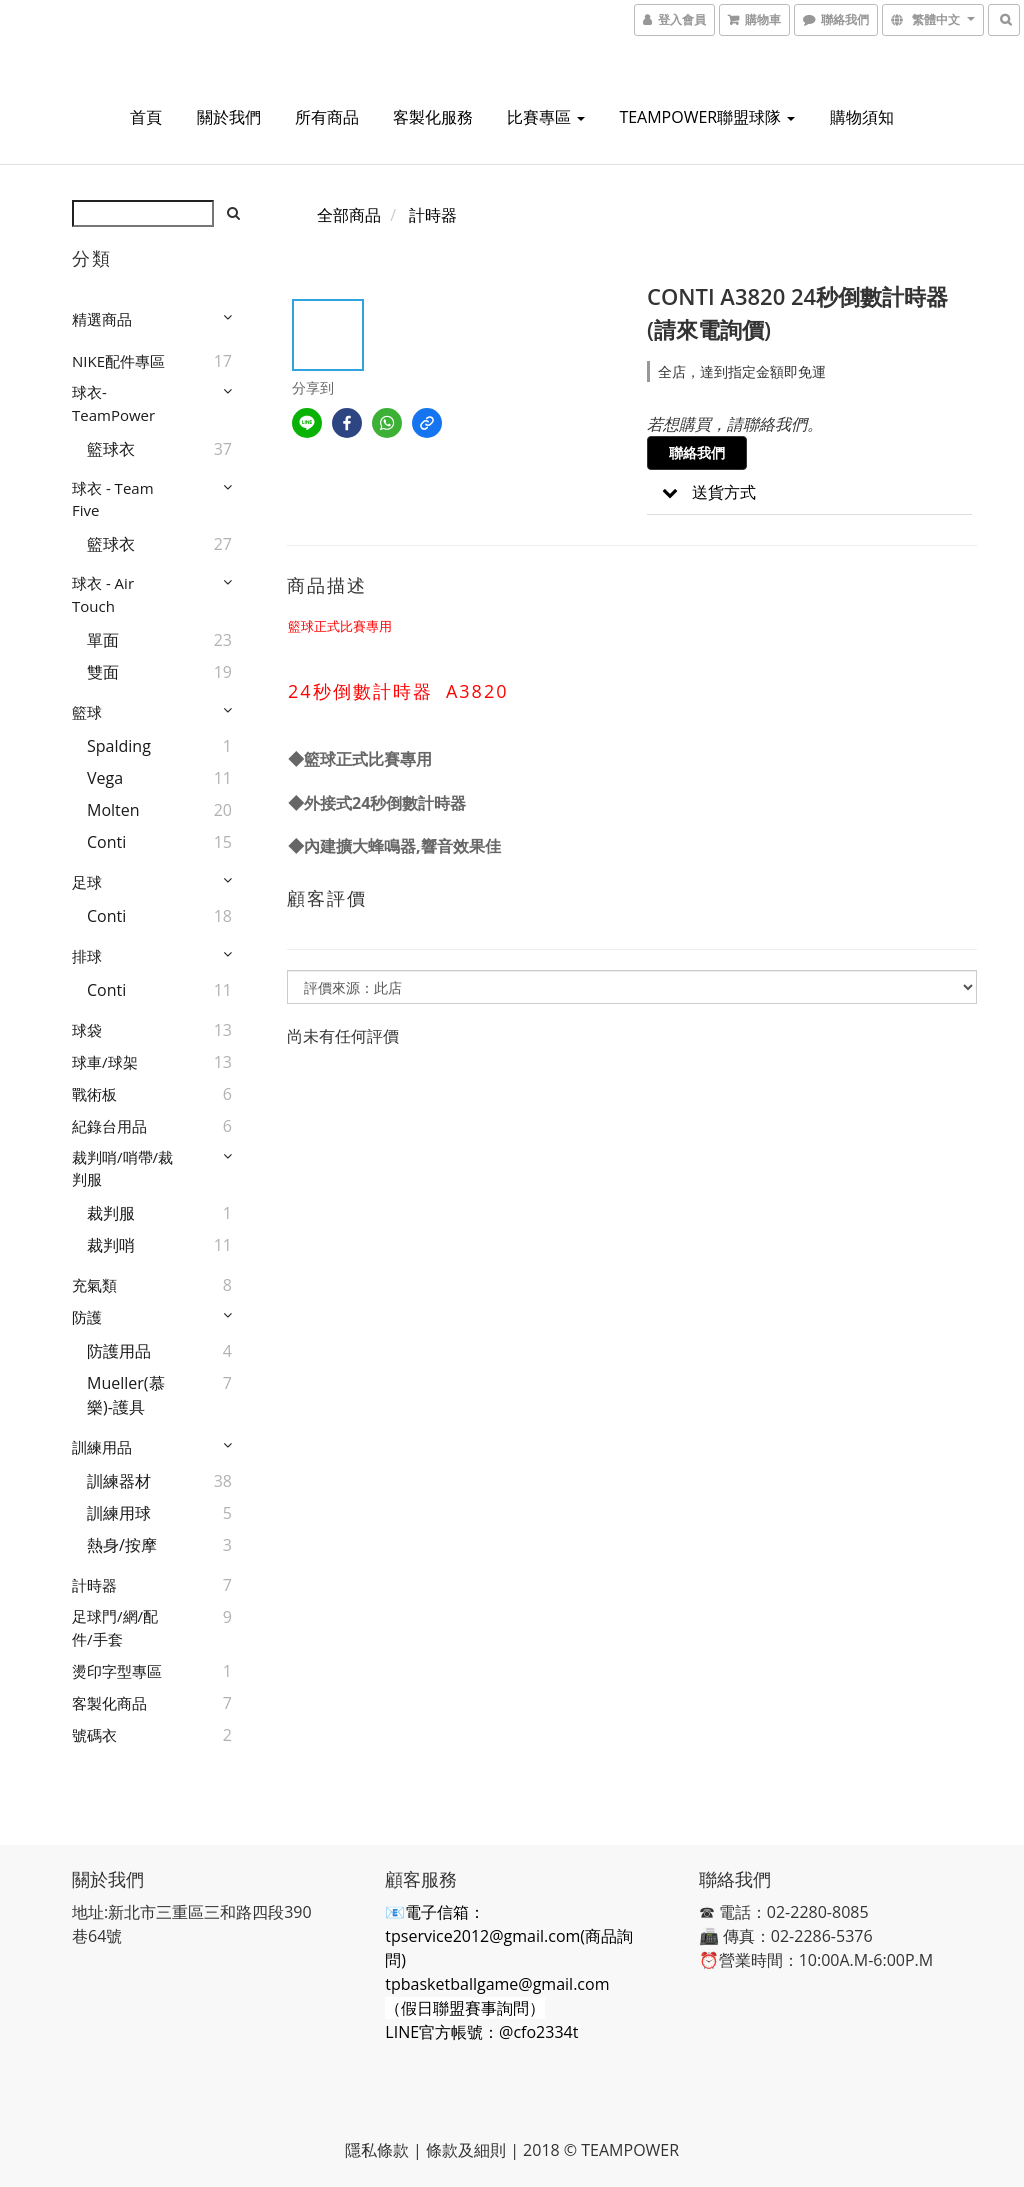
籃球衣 (111, 449)
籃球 (87, 712)
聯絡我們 (697, 452)
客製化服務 (433, 117)
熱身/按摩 (122, 1545)
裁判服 (111, 1213)
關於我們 (229, 117)
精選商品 (102, 319)
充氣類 (94, 1285)
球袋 (87, 1030)
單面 (103, 640)
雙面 (103, 672)
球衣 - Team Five (113, 499)
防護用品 (119, 1351)
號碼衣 (94, 1735)
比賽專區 (546, 117)
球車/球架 (105, 1062)
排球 (87, 956)
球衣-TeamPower (113, 403)
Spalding (119, 746)
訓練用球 (119, 1513)
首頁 (146, 117)
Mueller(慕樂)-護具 (126, 1395)
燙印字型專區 (117, 1671)
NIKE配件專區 (118, 361)
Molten (113, 810)
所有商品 (327, 117)
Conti (106, 842)
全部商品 (349, 215)
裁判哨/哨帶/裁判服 (122, 1168)
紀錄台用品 (109, 1126)
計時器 (94, 1585)
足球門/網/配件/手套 (115, 1627)
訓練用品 (102, 1447)
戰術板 (94, 1094)
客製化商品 (109, 1703)
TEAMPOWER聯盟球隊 (707, 117)
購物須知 (862, 117)
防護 (87, 1317)
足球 (87, 882)
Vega (105, 778)
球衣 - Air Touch (103, 594)
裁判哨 (111, 1245)
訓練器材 (119, 1481)
